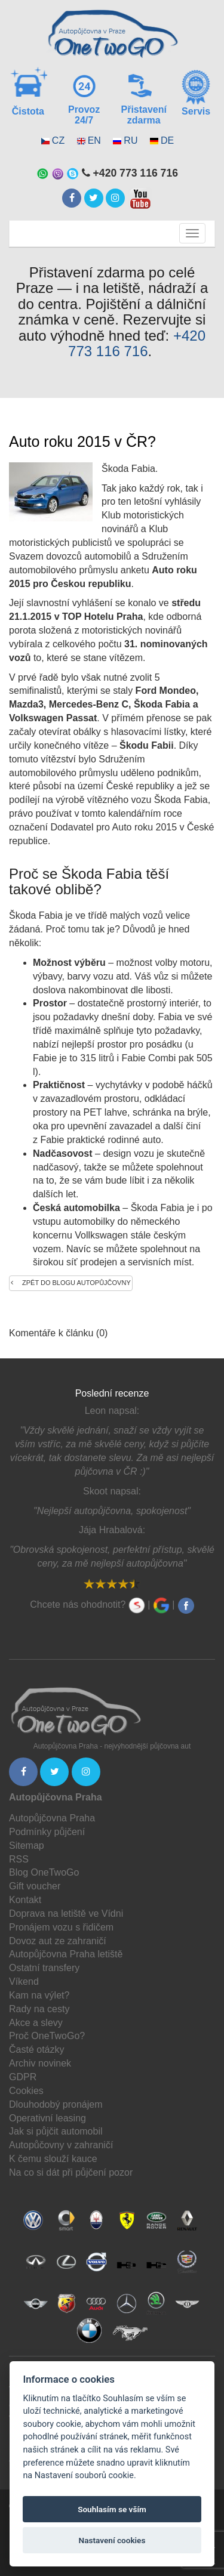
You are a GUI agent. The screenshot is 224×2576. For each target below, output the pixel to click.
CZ (58, 140)
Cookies (26, 2091)
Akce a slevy (36, 2023)
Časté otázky (36, 2049)
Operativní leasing (47, 2118)
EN (94, 140)
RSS (19, 1859)
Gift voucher (34, 1886)
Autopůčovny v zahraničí (61, 2145)
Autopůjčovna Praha (52, 1818)
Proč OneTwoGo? (47, 2036)
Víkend (24, 1981)
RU (130, 140)
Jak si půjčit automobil (56, 2131)
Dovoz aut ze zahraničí (57, 1941)
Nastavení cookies (112, 2540)
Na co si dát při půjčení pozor (71, 2172)
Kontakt (25, 1900)
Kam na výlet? (39, 1995)
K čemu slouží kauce (53, 2159)
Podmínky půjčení (47, 1832)
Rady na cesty (39, 2009)
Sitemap (26, 1845)
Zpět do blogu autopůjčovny (71, 1282)
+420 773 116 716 (136, 343)
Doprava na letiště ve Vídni (66, 1913)
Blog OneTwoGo (44, 1872)
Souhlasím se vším (112, 2509)
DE (167, 140)
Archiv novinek (40, 2063)
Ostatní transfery (44, 1968)
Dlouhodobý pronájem (56, 2104)
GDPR (22, 2077)
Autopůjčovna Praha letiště (65, 1954)
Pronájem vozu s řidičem (61, 1927)
